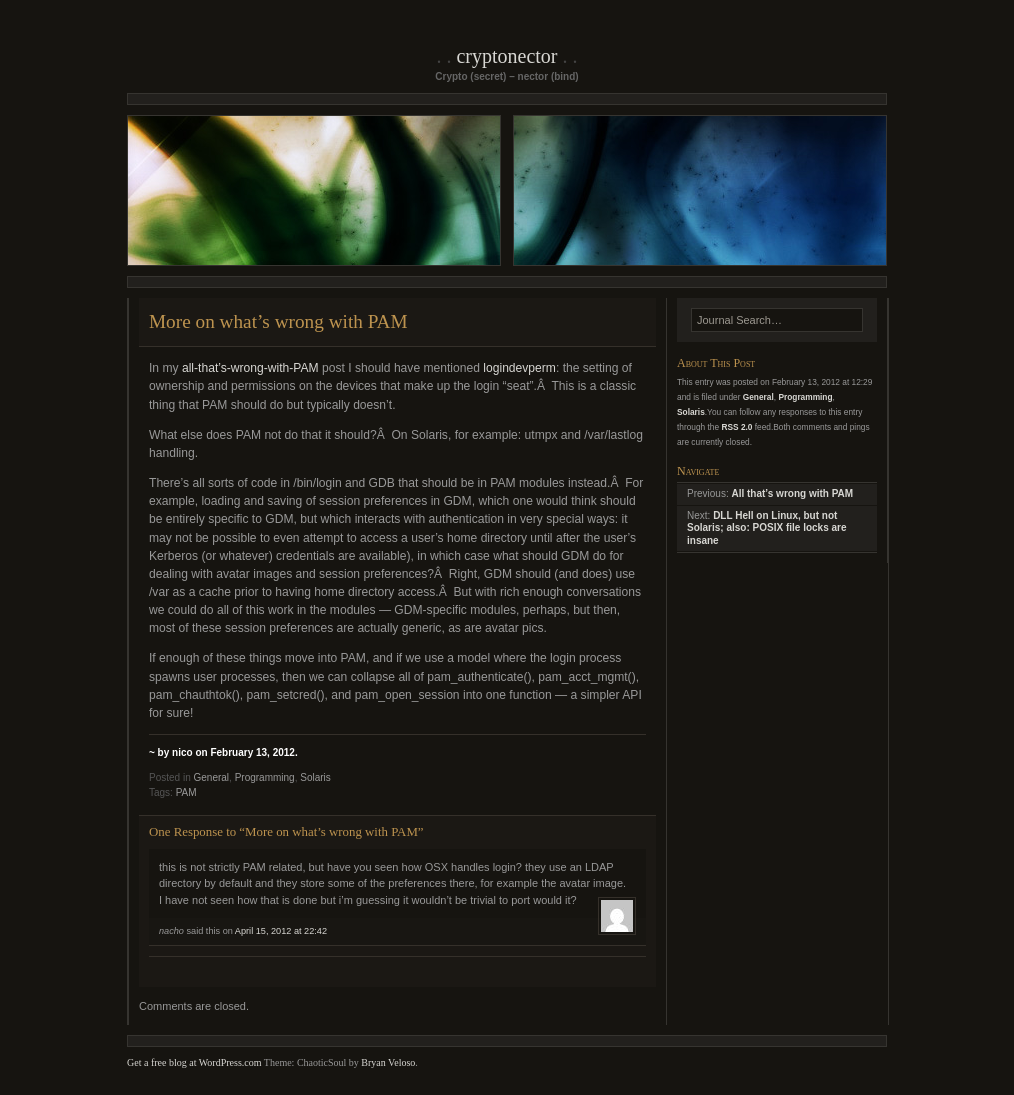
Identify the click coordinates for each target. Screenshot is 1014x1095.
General (211, 777)
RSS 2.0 (736, 427)
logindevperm (519, 368)
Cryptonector (506, 56)
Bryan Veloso (388, 1062)
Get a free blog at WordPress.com (194, 1062)
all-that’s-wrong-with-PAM (250, 368)
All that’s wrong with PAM (792, 493)
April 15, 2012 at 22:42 (281, 931)
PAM (186, 792)
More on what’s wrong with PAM (278, 321)
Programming (265, 777)
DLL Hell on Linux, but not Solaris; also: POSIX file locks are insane (767, 528)
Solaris (315, 777)
